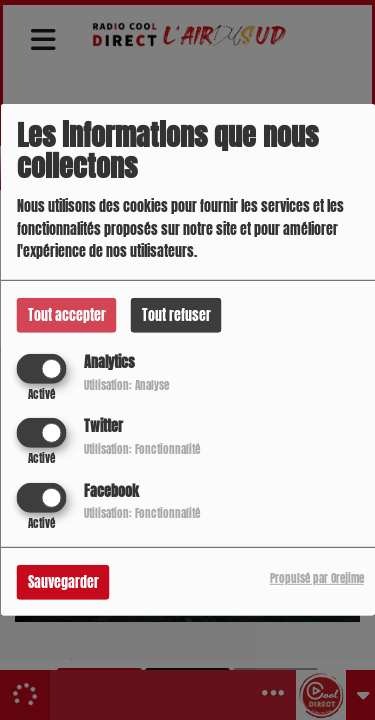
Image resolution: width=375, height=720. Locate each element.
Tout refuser (176, 315)
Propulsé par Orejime (317, 577)
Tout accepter (67, 315)
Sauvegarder (63, 581)
